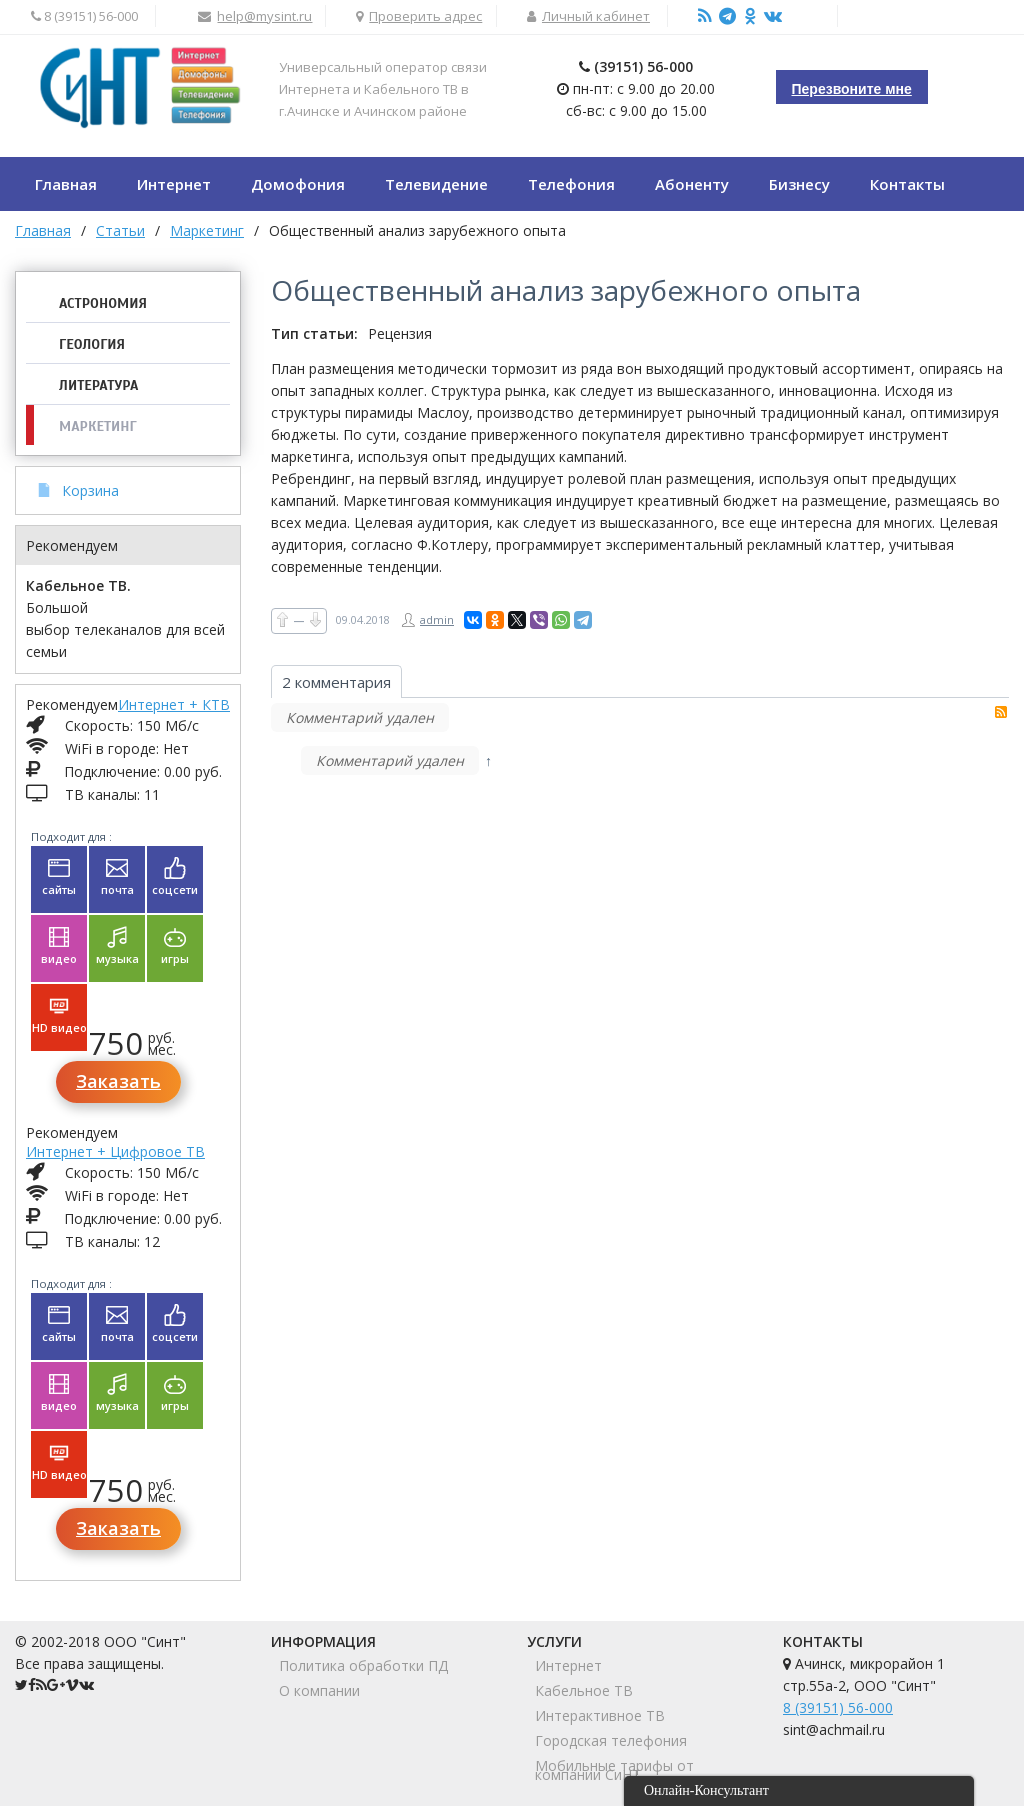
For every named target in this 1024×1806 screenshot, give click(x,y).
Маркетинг (98, 426)
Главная (43, 230)
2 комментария (336, 682)
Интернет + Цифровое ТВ (115, 1151)
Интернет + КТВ (174, 704)
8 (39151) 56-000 (838, 1707)
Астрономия (103, 303)
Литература (98, 385)
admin (437, 619)
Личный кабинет (596, 16)
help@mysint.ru (264, 16)
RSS (1001, 712)
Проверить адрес (425, 16)
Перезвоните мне (852, 89)
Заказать (118, 1081)
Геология (92, 344)
